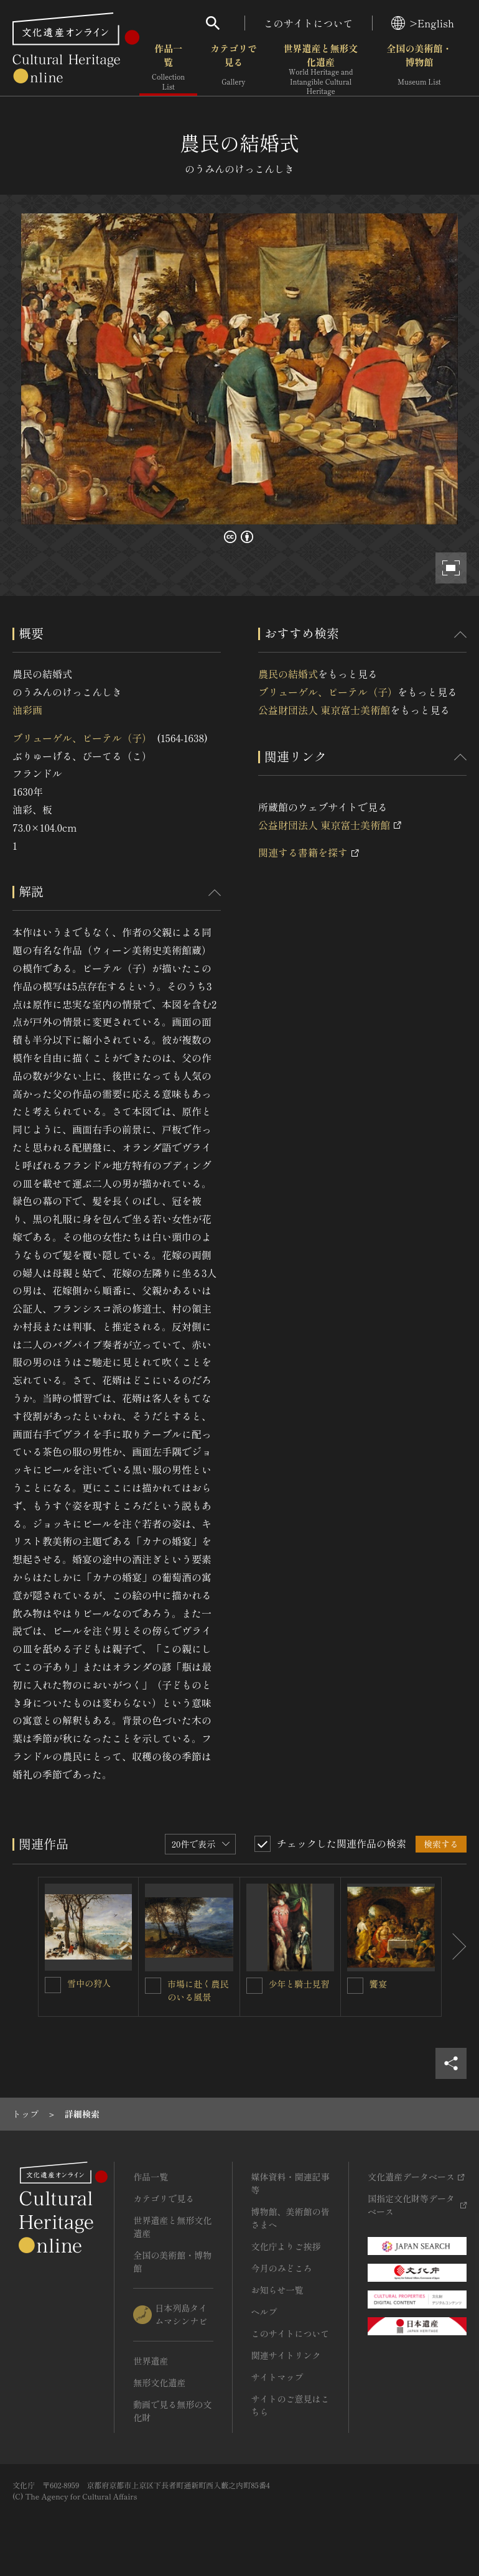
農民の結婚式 (288, 673)
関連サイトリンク (286, 2355)
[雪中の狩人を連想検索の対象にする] (53, 1985)
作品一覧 (168, 68)
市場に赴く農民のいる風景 (197, 1990)
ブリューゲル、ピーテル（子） (82, 737)
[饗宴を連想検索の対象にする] (355, 1986)
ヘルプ (264, 2311)
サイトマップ (277, 2377)
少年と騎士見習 (299, 1984)
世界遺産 (150, 2361)
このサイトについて (308, 23)
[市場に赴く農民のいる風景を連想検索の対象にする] (153, 1986)
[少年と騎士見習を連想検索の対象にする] (254, 1986)
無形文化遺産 (159, 2382)
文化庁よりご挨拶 (286, 2246)
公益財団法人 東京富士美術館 (324, 709)
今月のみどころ (281, 2268)
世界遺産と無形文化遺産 (320, 69)
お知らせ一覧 (277, 2290)
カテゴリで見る (233, 68)
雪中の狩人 (89, 1983)
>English (422, 23)
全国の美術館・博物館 (419, 68)
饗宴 (378, 1984)
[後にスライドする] (454, 1947)
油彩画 (27, 709)
